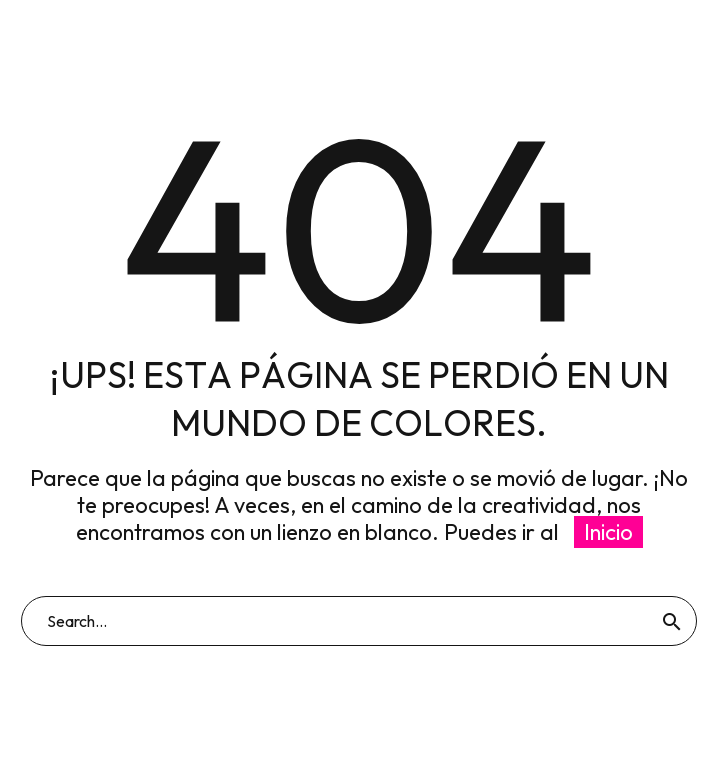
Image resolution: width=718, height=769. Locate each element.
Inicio (608, 532)
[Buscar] (359, 621)
